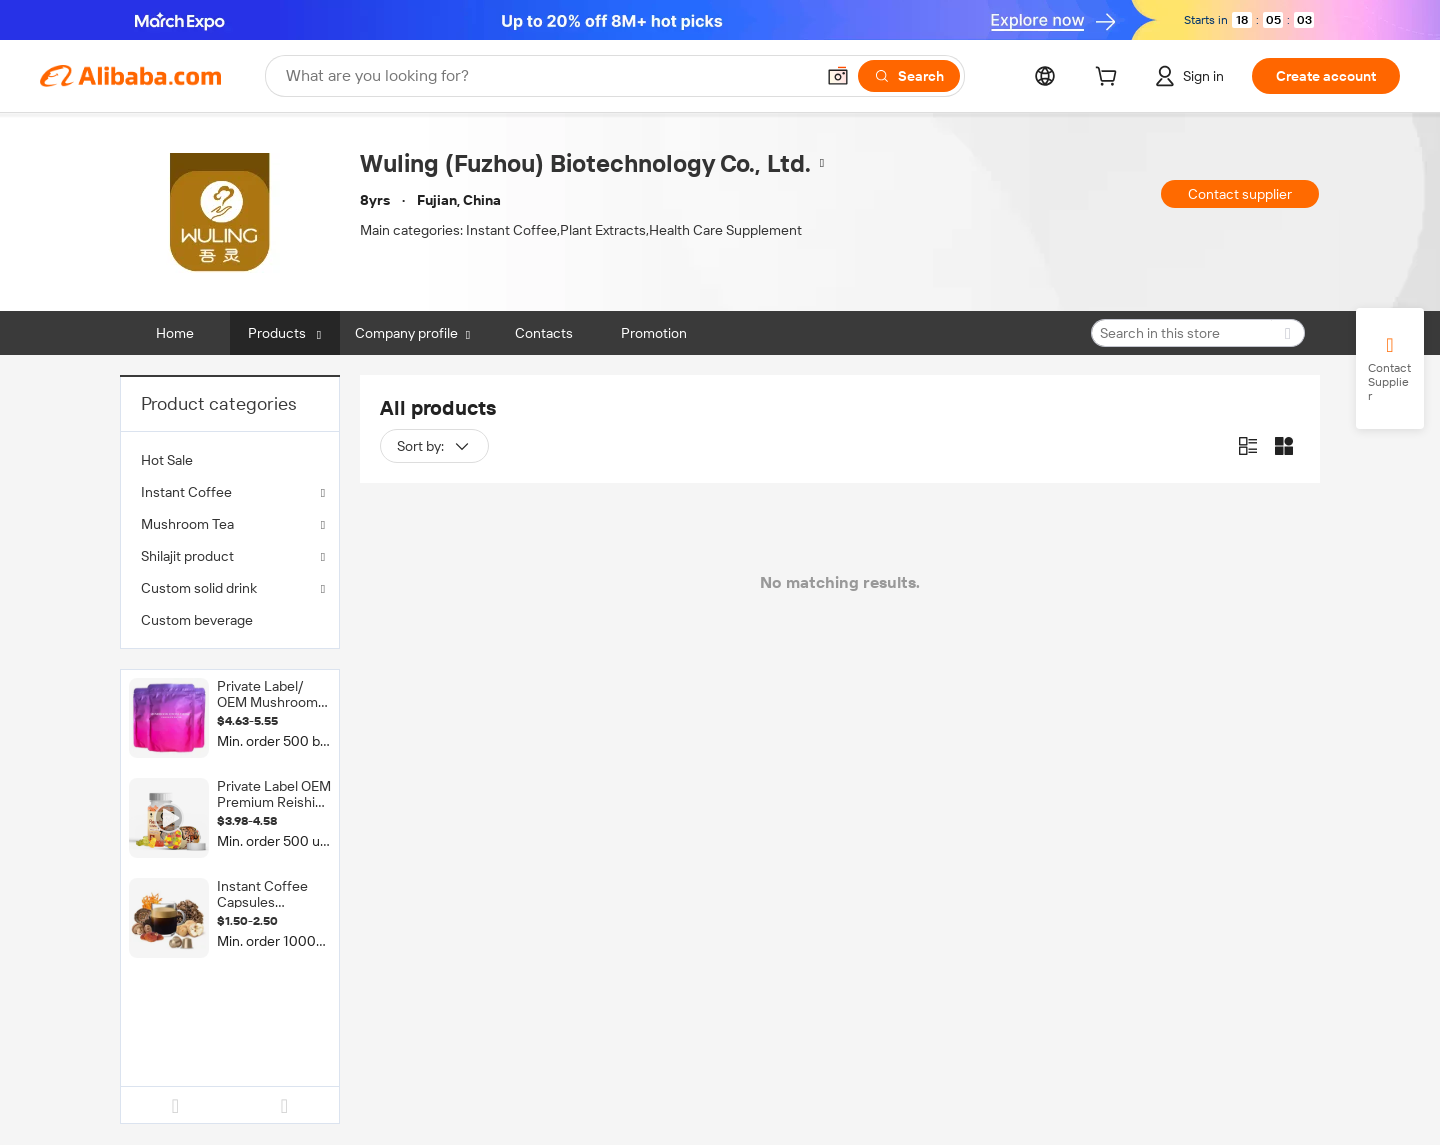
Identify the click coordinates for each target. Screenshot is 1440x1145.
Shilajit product (187, 556)
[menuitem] (230, 460)
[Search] (909, 76)
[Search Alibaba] (548, 76)
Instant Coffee (186, 492)
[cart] (1110, 79)
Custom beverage (197, 620)
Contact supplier (1240, 194)
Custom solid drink (199, 588)
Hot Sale (167, 460)
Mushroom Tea (187, 524)
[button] (838, 76)
